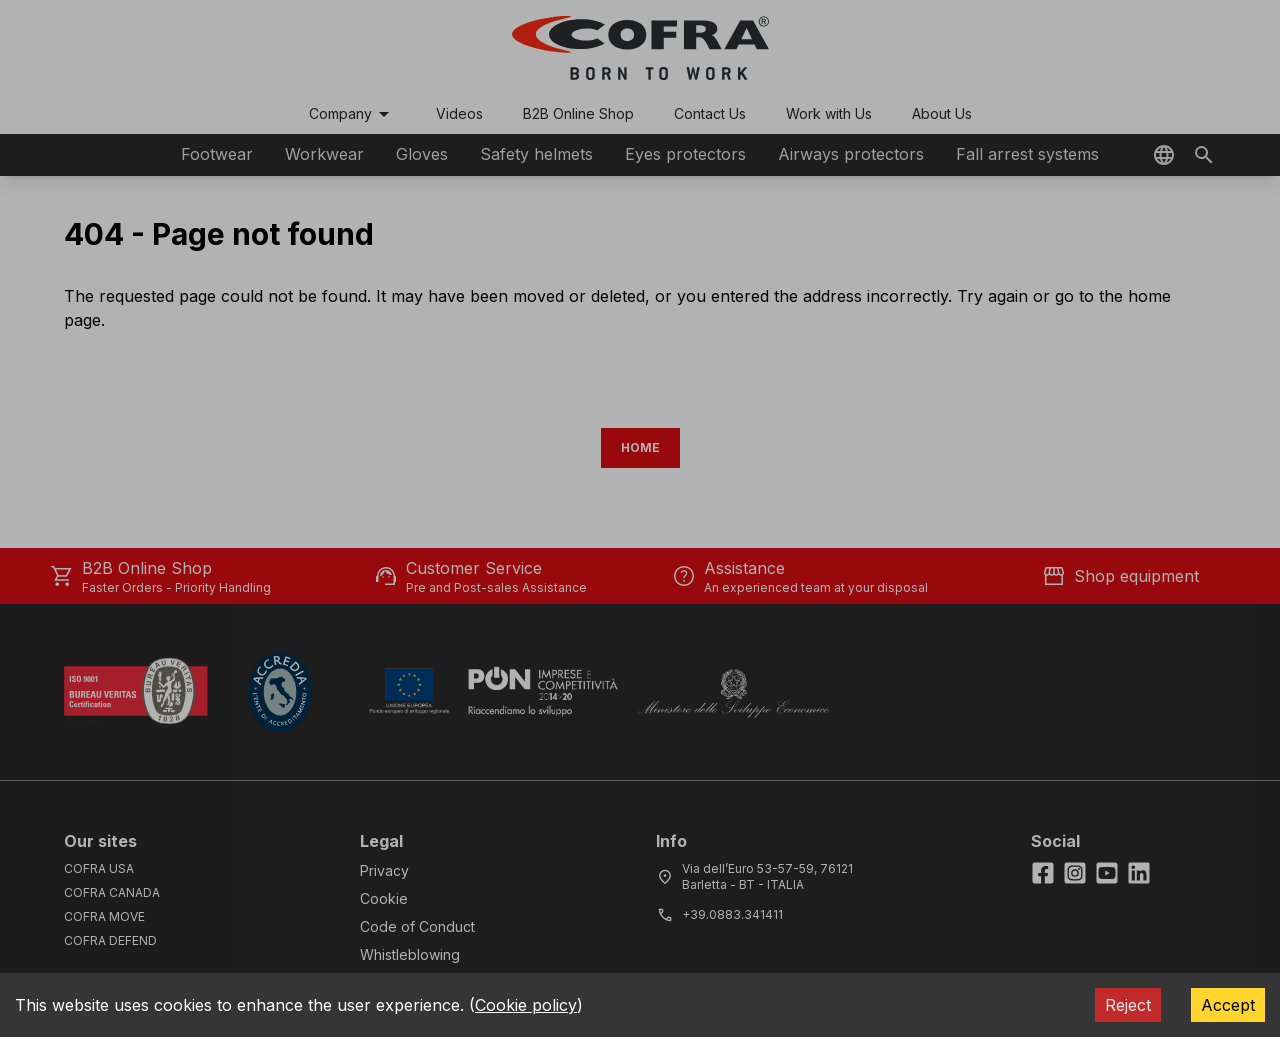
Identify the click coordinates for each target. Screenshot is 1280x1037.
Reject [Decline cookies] (1128, 1005)
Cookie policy (526, 1005)
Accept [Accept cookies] (1228, 1005)
